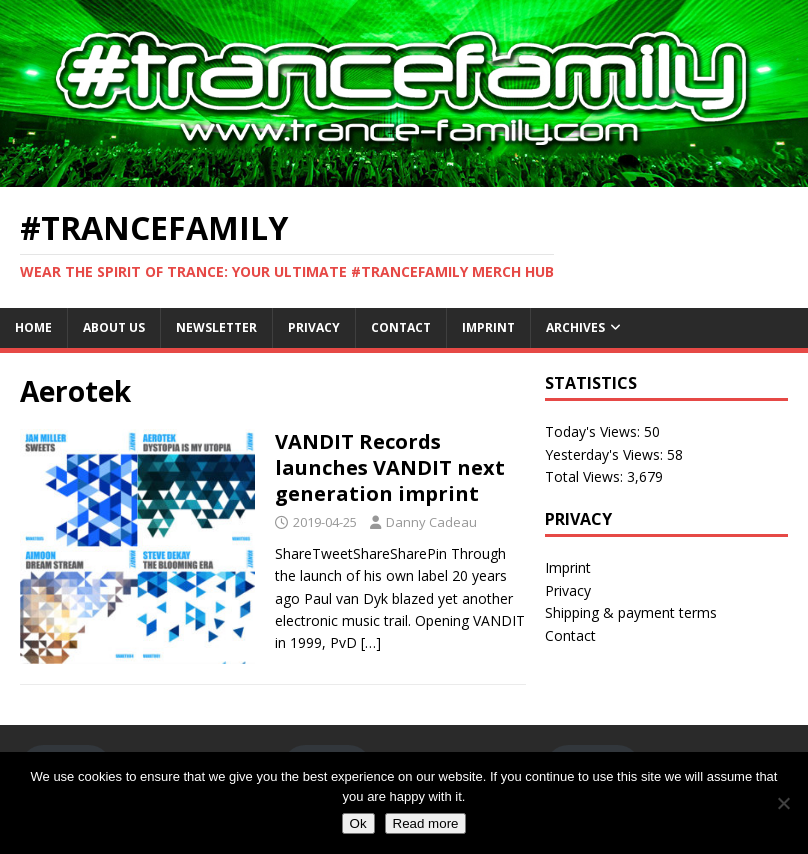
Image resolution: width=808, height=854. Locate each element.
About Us (114, 327)
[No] (783, 803)
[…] (371, 642)
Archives (575, 327)
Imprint (488, 327)
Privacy (314, 327)
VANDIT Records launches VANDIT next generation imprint (390, 467)
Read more (426, 823)
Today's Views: (594, 431)
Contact (401, 327)
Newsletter (216, 327)
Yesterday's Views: (606, 454)
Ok (358, 823)
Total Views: (586, 476)
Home (33, 327)
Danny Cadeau (431, 522)
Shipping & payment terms (631, 612)
